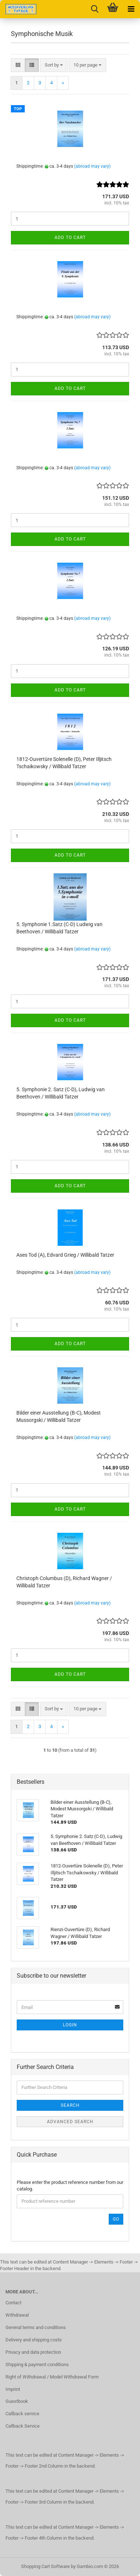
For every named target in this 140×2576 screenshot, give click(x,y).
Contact (13, 2302)
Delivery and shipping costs (33, 2339)
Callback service (22, 2413)
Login (70, 2024)
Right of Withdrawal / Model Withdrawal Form (52, 2377)
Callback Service (22, 2426)
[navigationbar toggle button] (131, 9)
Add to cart (70, 237)
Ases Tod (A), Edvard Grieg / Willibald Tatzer (65, 1255)
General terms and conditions (35, 2327)
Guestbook (16, 2401)
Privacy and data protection (33, 2352)
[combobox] (54, 65)
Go (116, 2219)
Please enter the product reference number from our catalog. (70, 2186)
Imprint (12, 2389)
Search (70, 2105)
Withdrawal (17, 2315)
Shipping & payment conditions (37, 2364)
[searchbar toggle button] (94, 9)
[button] (18, 65)
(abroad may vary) (92, 166)
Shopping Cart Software (45, 2566)
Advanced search (70, 2121)
